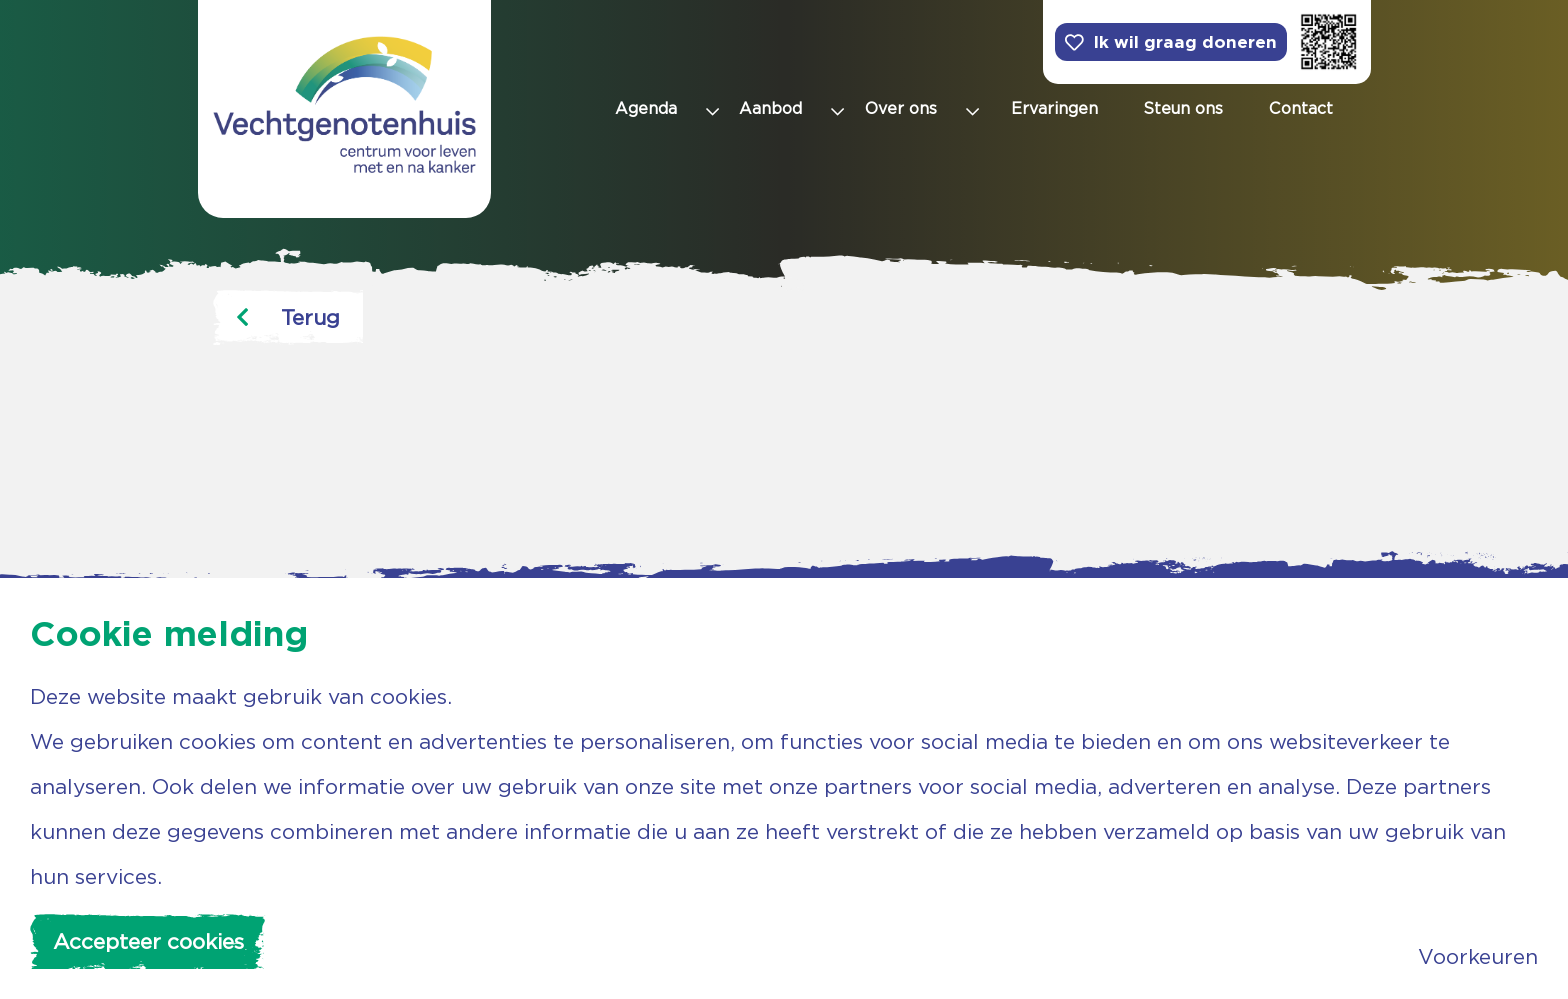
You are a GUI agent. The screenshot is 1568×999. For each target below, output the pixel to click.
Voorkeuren (1478, 956)
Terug (288, 317)
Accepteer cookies (148, 941)
